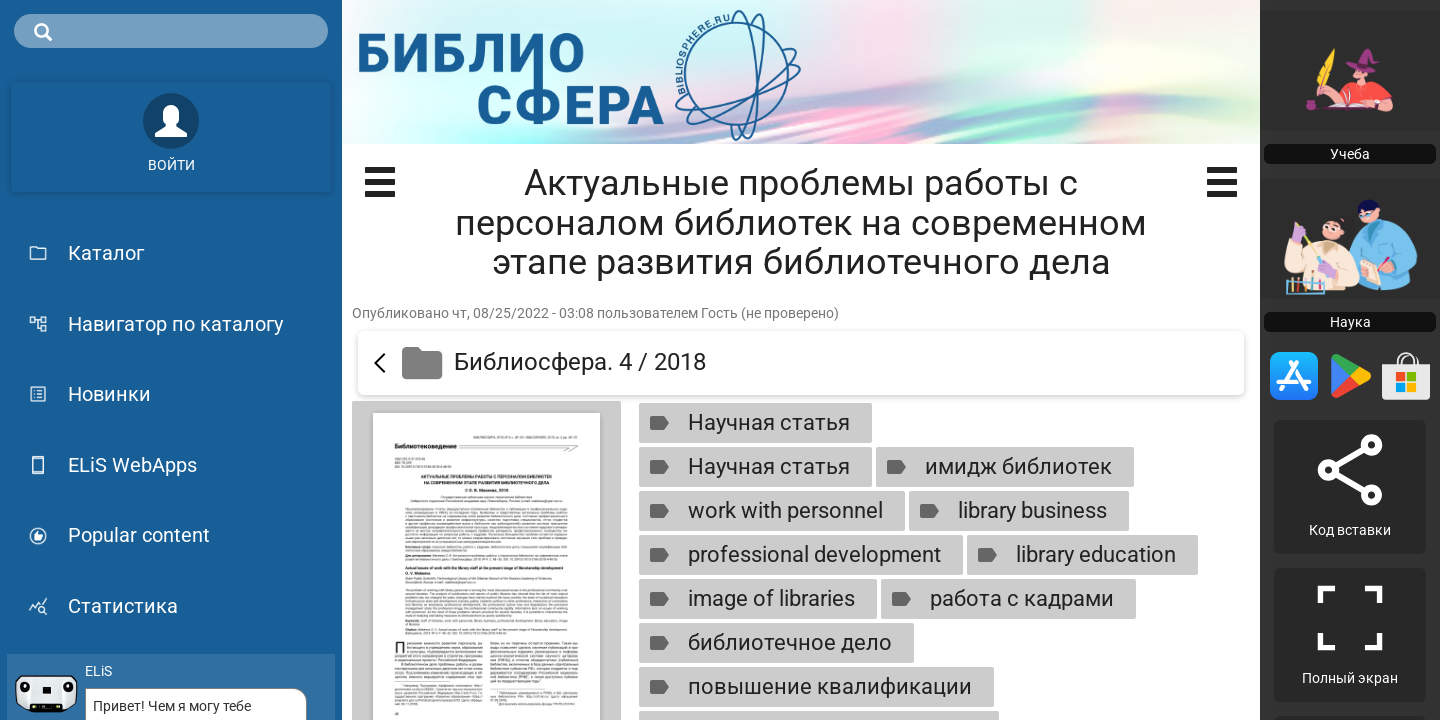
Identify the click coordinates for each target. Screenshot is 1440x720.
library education (1072, 555)
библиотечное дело (766, 643)
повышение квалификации (806, 687)
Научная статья (745, 423)
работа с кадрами (998, 599)
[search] (171, 31)
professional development (791, 555)
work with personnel (762, 511)
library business (1009, 511)
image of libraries (748, 599)
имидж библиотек (995, 467)
